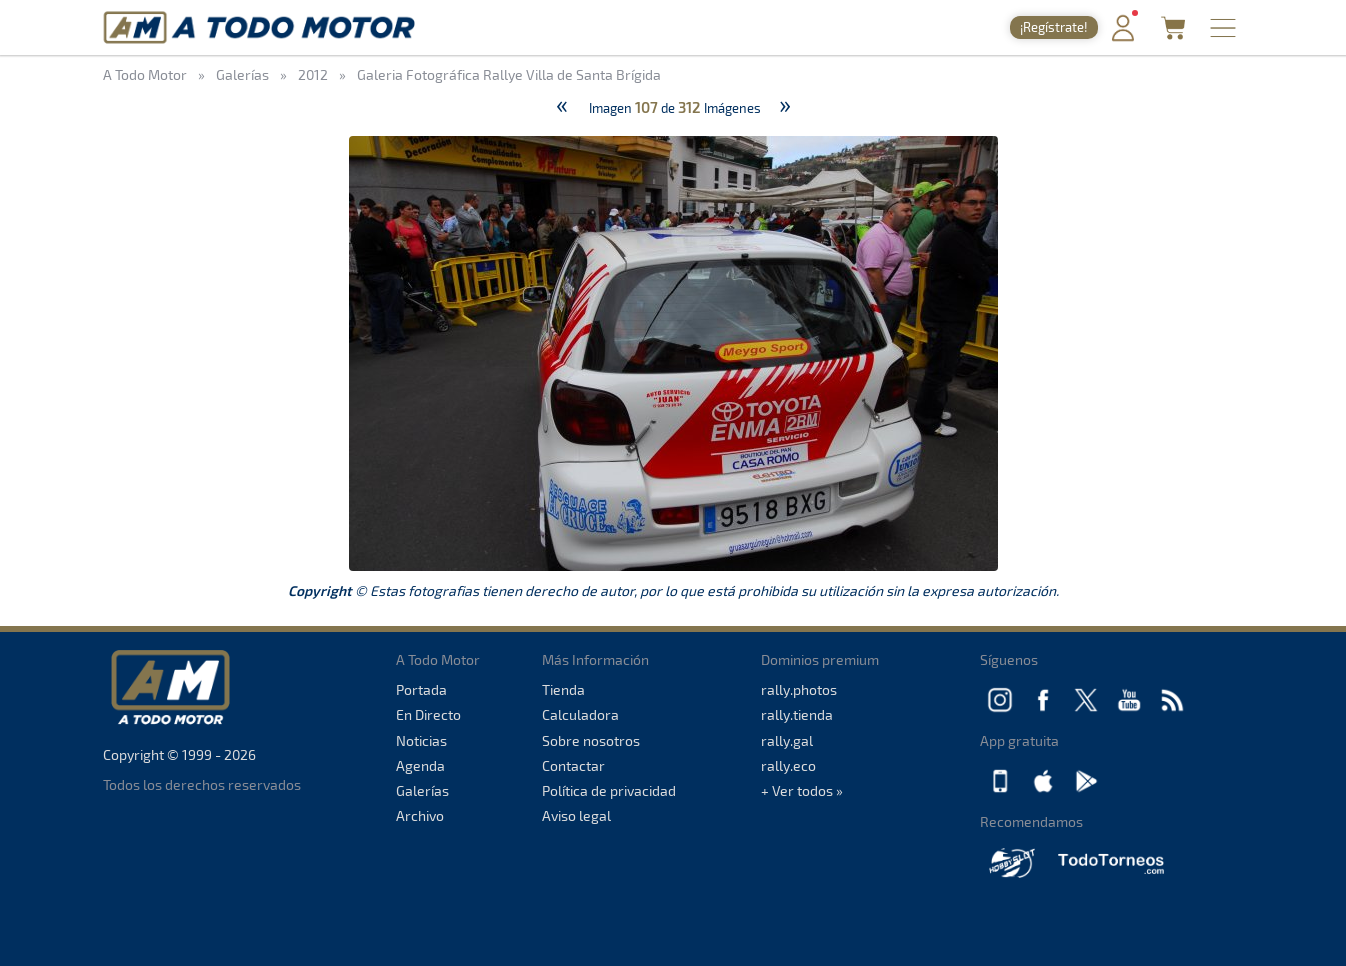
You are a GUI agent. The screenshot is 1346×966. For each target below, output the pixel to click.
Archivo (420, 815)
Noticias (421, 740)
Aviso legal (576, 815)
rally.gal (787, 740)
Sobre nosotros (591, 740)
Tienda (563, 689)
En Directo (428, 714)
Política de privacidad (609, 790)
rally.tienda (797, 714)
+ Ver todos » (802, 790)
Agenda (420, 765)
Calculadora (580, 714)
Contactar (573, 765)
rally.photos (799, 689)
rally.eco (788, 765)
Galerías (422, 790)
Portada (421, 689)
